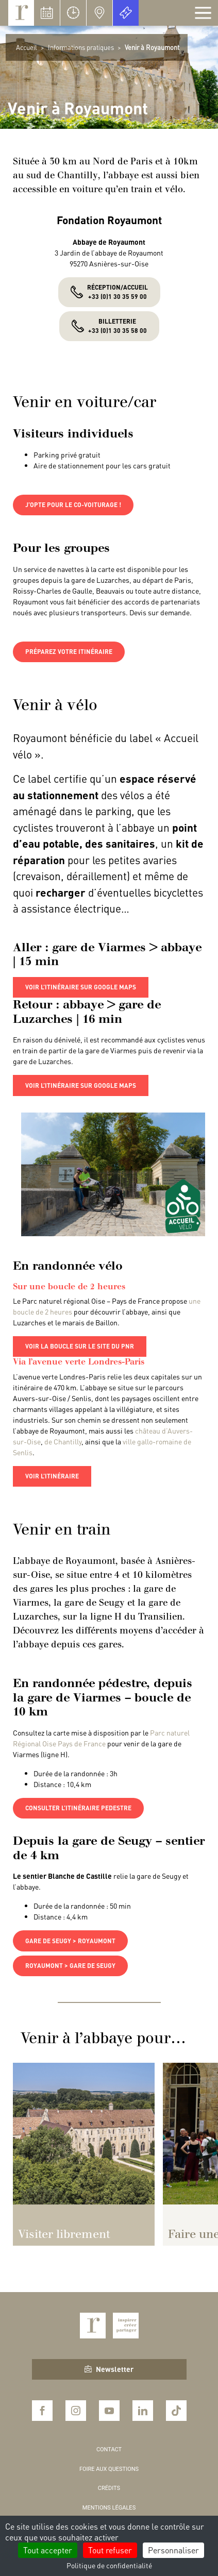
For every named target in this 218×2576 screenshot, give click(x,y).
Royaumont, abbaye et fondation (21, 13)
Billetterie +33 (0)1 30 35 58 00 (117, 325)
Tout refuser (110, 2550)
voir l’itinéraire (52, 1476)
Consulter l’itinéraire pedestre (78, 1808)
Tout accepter (47, 2550)
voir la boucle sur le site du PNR (79, 1346)
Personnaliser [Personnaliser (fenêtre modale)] (173, 2550)
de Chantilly (62, 1441)
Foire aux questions (109, 2469)
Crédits (109, 2488)
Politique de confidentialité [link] (109, 2565)
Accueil (26, 47)
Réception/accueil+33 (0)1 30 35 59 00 (117, 291)
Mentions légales (109, 2507)
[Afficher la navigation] (203, 13)
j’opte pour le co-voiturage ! (73, 505)
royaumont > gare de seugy (70, 1965)
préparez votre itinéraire (68, 651)
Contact (109, 2449)
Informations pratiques (81, 47)
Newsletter (109, 2368)
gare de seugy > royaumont (70, 1941)
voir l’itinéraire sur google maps (80, 987)
